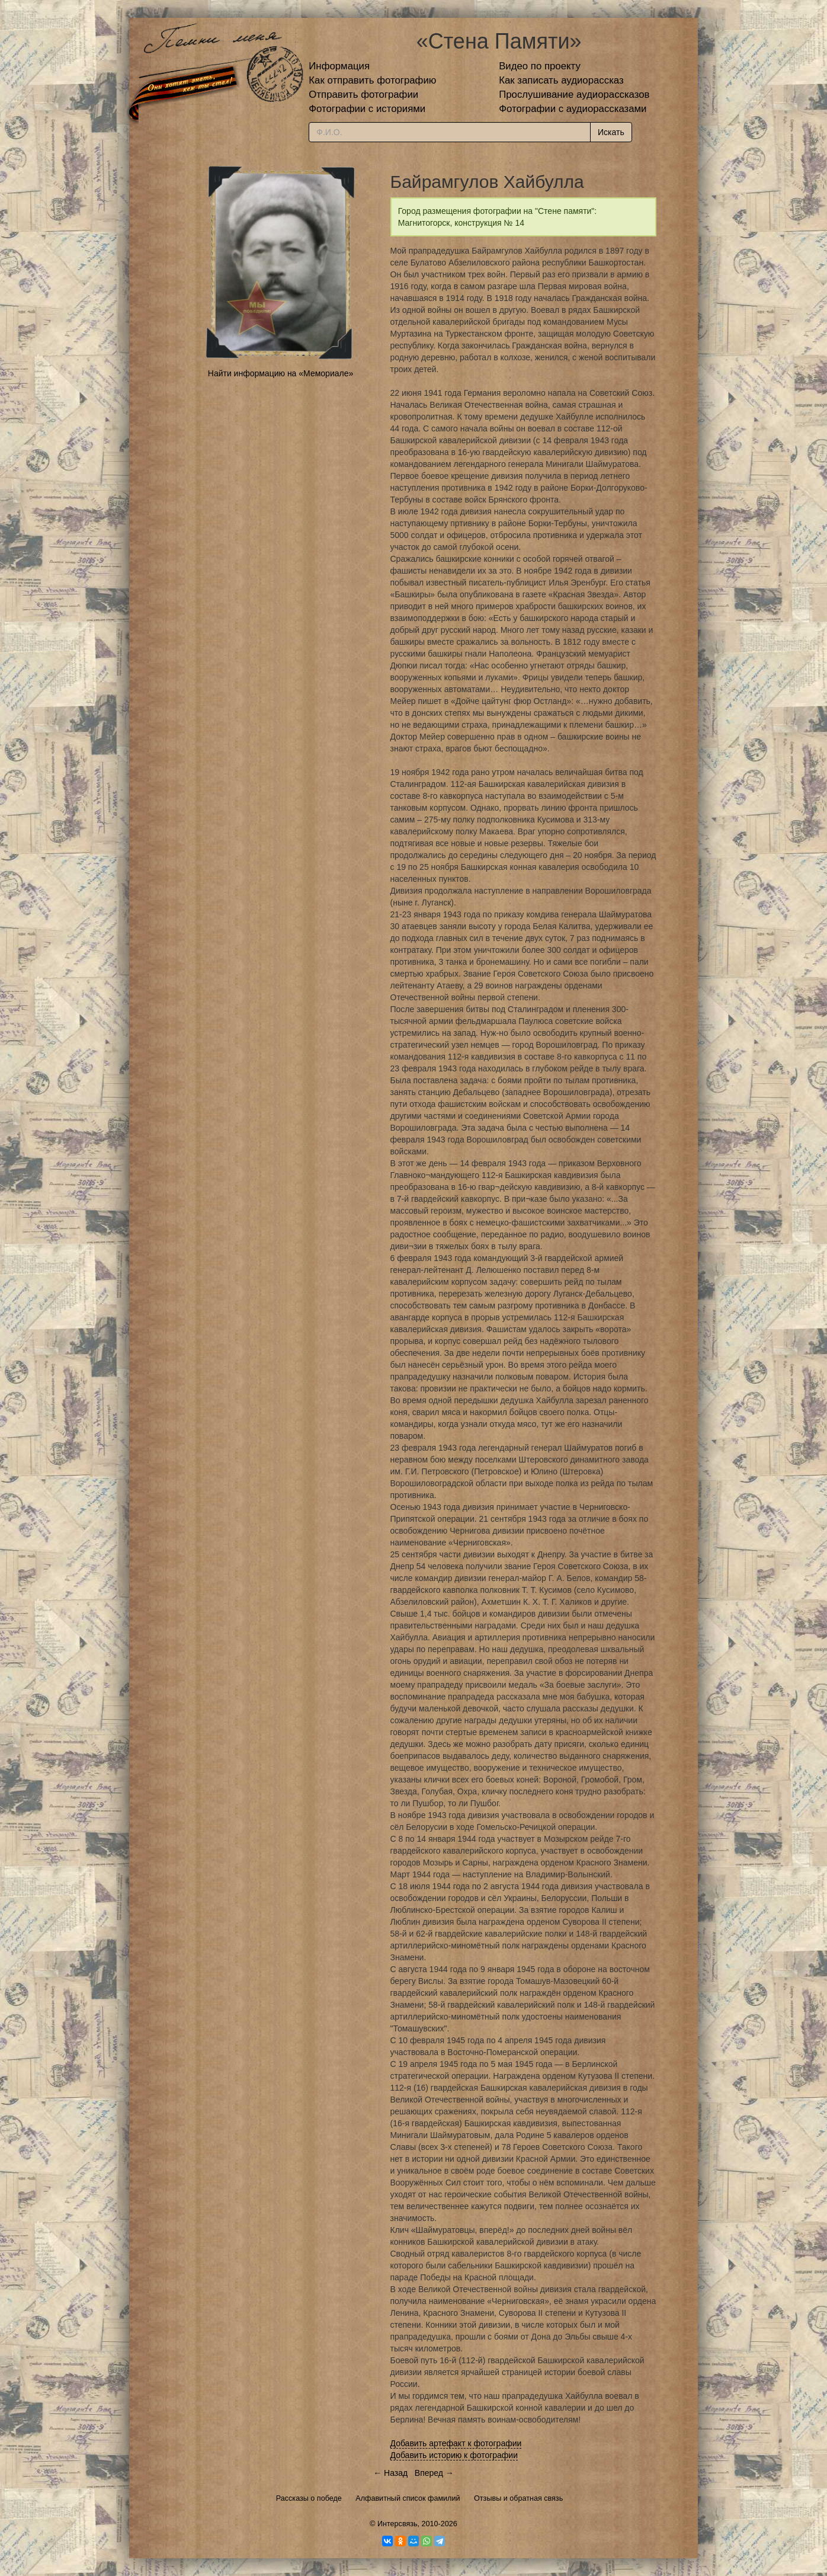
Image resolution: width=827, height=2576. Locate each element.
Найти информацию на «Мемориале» (280, 373)
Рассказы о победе (309, 2498)
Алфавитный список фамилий (407, 2498)
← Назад (390, 2473)
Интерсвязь (397, 2524)
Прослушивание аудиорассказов (574, 94)
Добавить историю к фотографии (454, 2455)
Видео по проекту (540, 66)
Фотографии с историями (367, 108)
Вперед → (434, 2473)
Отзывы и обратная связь (518, 2498)
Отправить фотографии (363, 94)
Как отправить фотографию (372, 80)
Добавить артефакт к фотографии (456, 2443)
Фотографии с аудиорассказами (572, 108)
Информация (339, 66)
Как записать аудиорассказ (561, 80)
